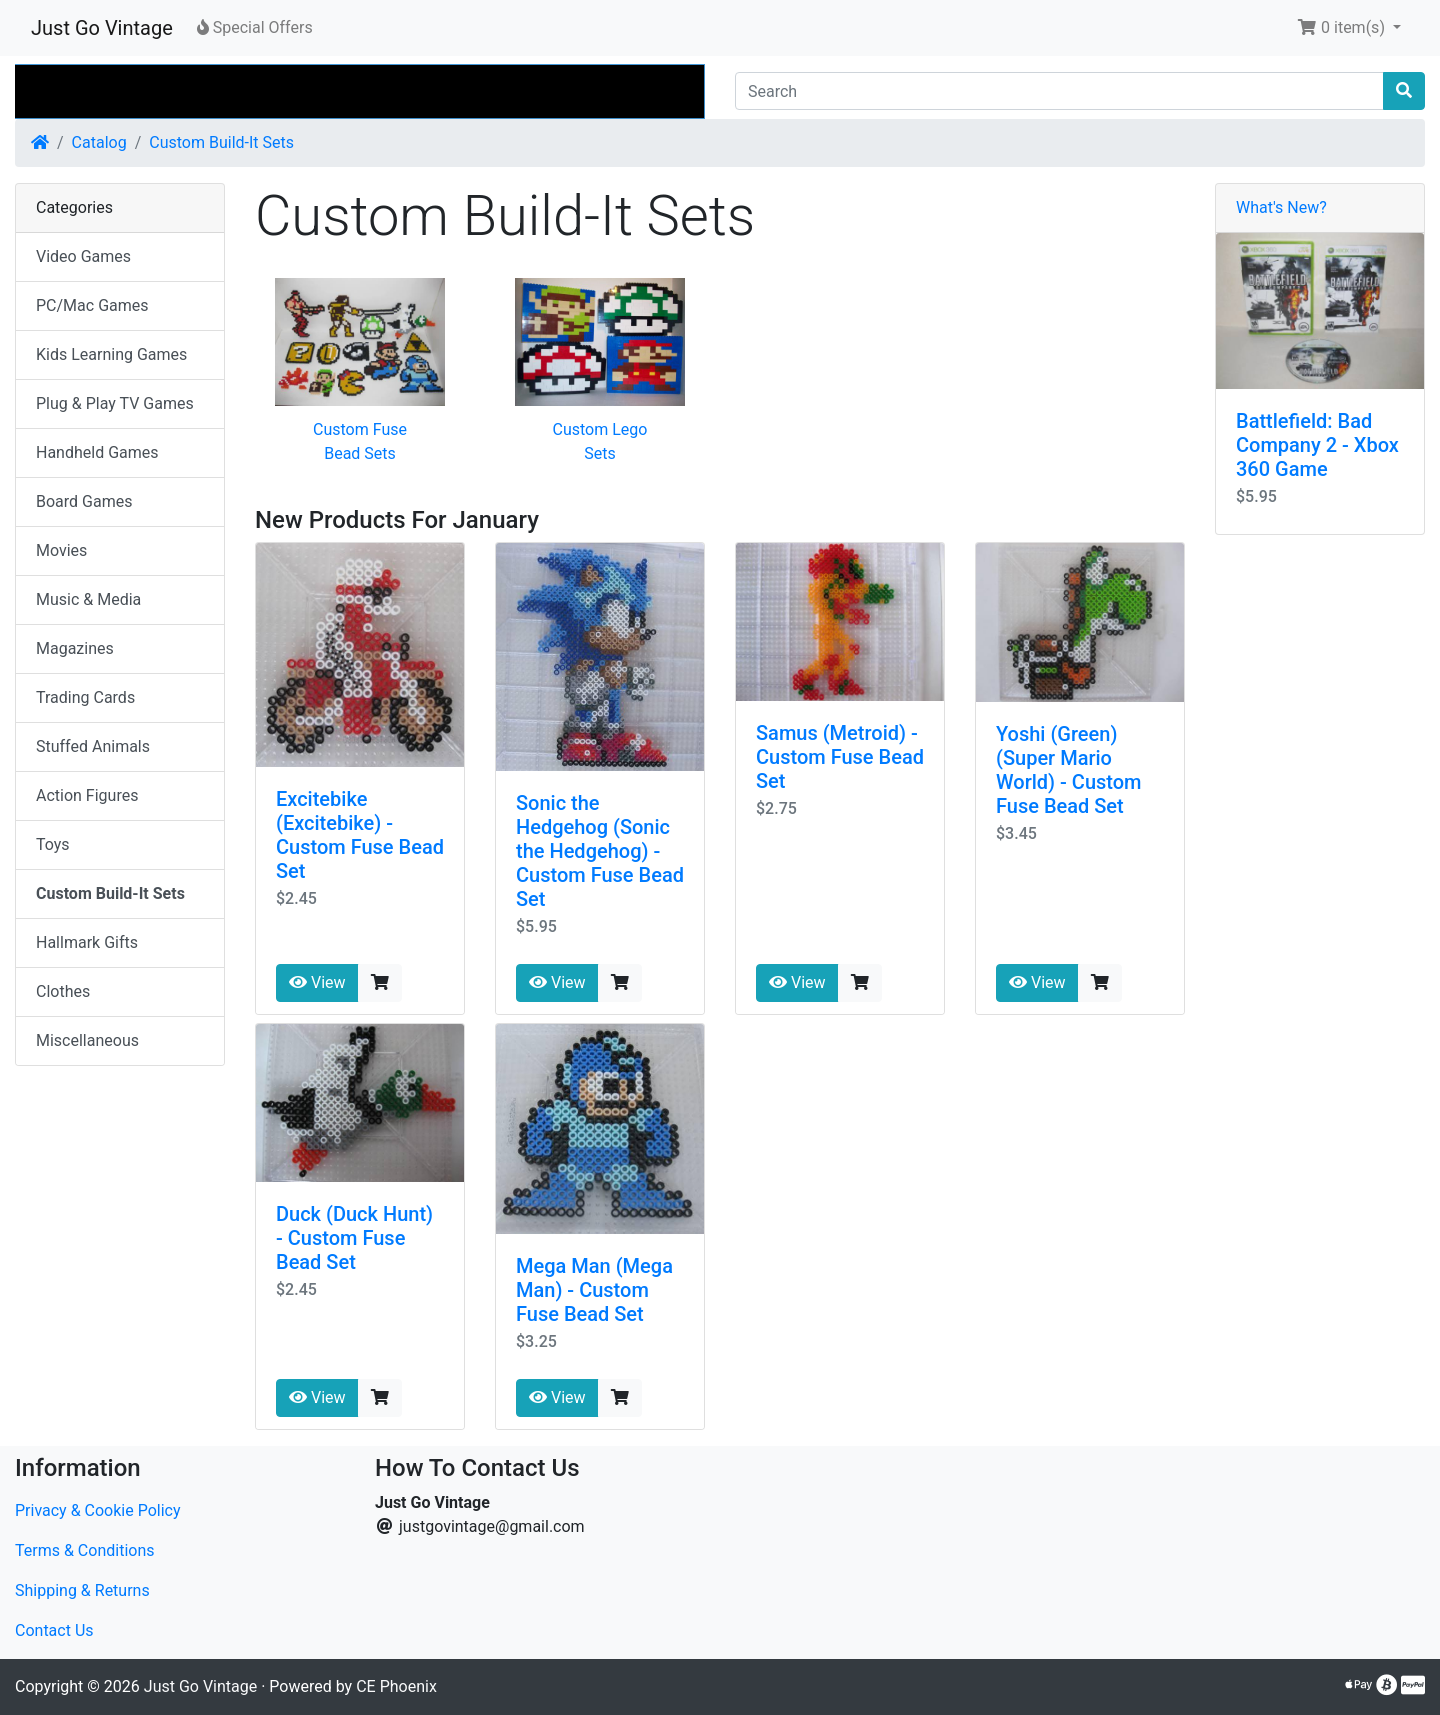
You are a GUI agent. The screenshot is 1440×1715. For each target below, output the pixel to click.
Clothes (63, 991)
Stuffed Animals (93, 746)
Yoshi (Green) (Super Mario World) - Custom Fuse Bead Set (1069, 770)
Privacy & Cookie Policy (98, 1510)
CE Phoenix (396, 1686)
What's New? (1281, 207)
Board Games (84, 501)
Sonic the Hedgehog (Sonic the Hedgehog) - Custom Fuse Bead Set (600, 851)
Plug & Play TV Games (115, 403)
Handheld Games (97, 452)
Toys (53, 844)
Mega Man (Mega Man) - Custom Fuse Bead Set (594, 1290)
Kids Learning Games (111, 354)
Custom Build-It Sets (221, 142)
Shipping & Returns (82, 1590)
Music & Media (88, 599)
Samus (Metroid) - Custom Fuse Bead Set (840, 757)
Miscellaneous (87, 1040)
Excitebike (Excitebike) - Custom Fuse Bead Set (360, 835)
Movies (61, 550)
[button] (1349, 28)
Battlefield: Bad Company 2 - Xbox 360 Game (1317, 445)
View (317, 982)
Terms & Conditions (85, 1550)
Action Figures (87, 795)
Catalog (99, 142)
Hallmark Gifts (87, 942)
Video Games (83, 256)
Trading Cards (85, 697)
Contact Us (54, 1630)
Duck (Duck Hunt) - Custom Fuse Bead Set (354, 1238)
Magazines (75, 648)
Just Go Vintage (102, 28)
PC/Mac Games (92, 305)
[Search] (1059, 91)
